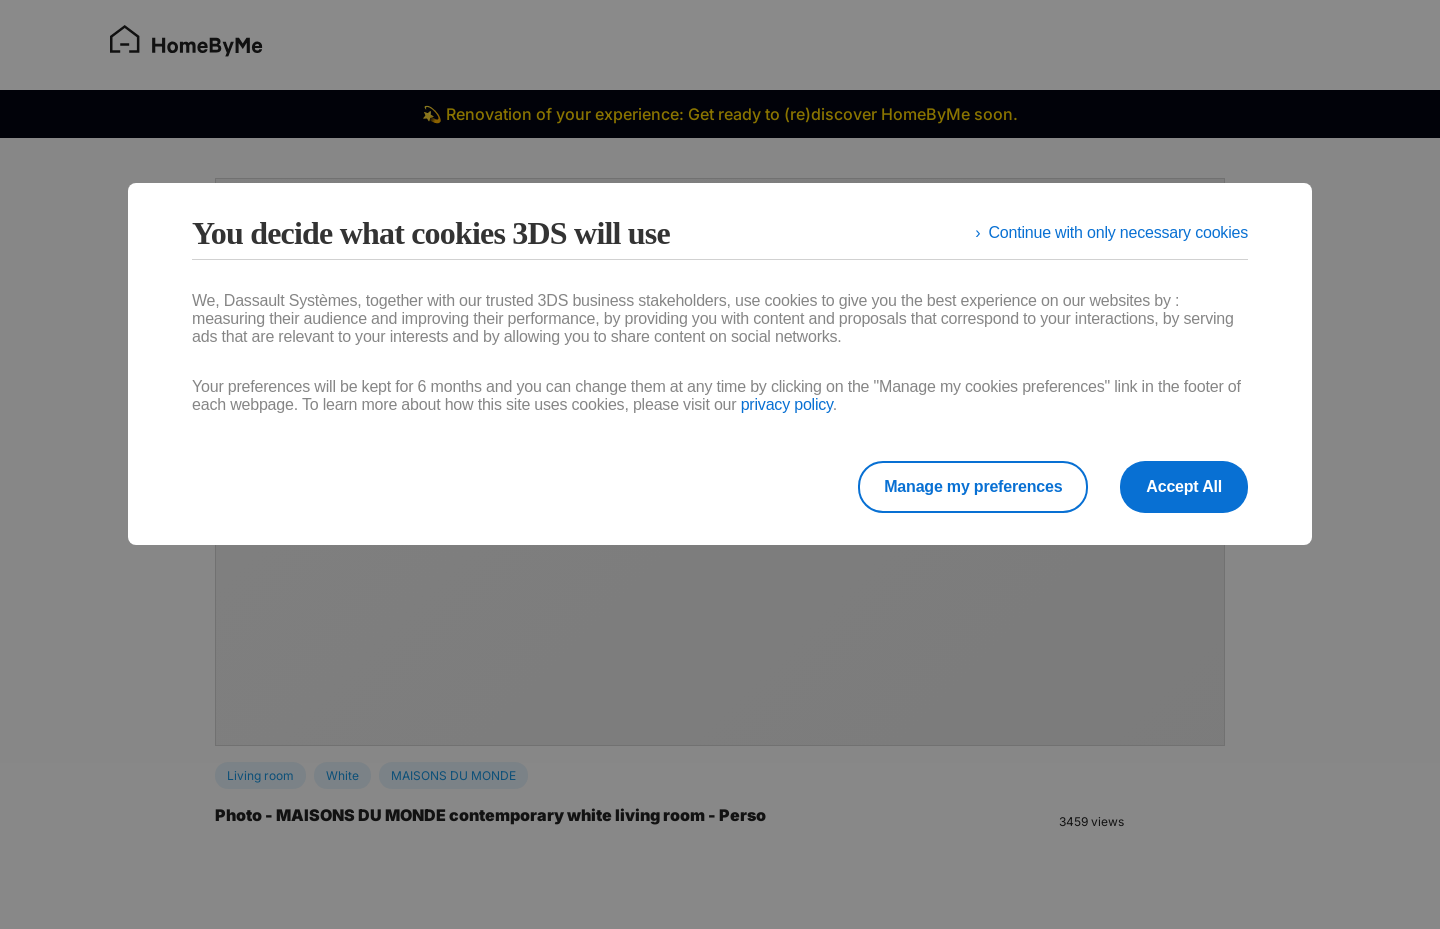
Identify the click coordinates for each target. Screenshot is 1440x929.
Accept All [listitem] (1184, 486)
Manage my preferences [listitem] (973, 486)
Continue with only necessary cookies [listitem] (1118, 232)
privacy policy (787, 404)
